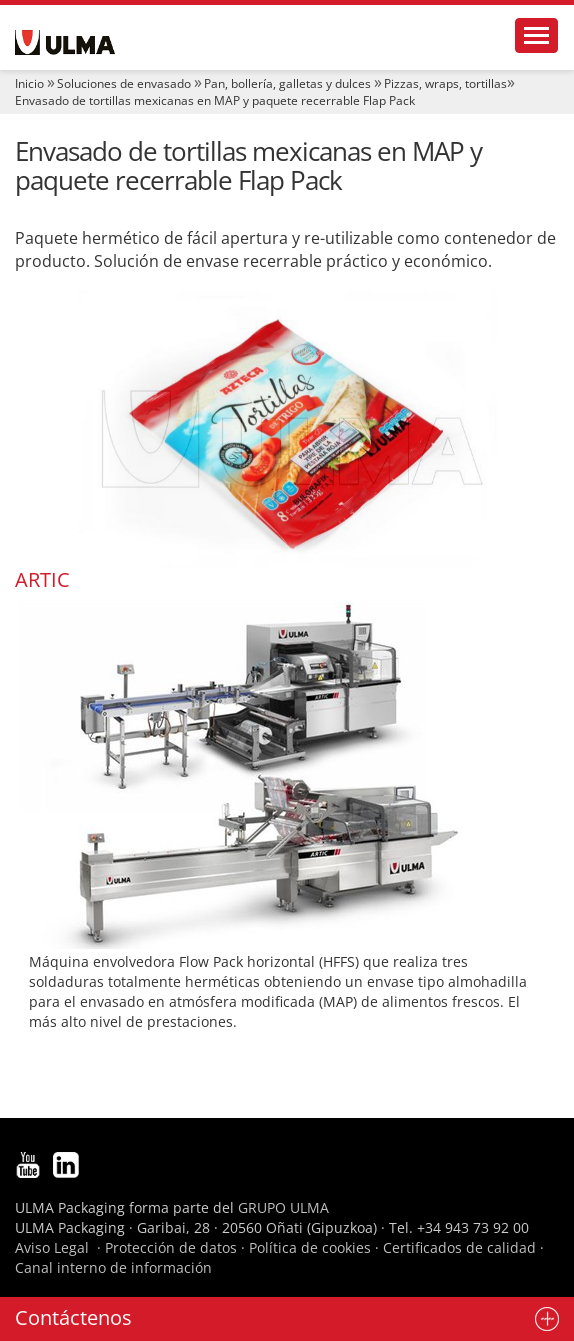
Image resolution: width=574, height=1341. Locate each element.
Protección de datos (171, 1247)
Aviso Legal (52, 1247)
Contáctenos (73, 1317)
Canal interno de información (113, 1267)
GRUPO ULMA (283, 1207)
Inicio (29, 83)
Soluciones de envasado (124, 83)
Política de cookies (310, 1247)
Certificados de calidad (459, 1247)
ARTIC (42, 579)
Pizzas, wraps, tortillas (445, 83)
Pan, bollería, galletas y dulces (287, 83)
